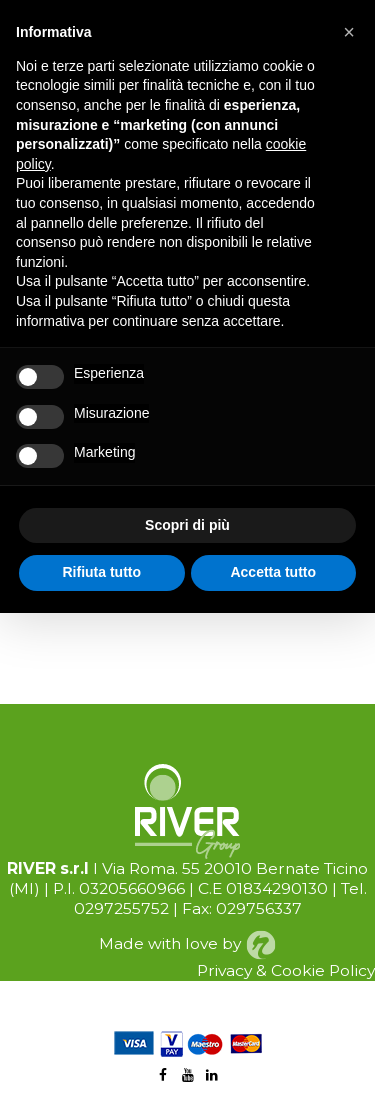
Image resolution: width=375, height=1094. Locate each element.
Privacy (224, 970)
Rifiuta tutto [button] (101, 572)
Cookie (298, 970)
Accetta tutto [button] (273, 572)
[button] (349, 32)
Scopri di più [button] (187, 525)
